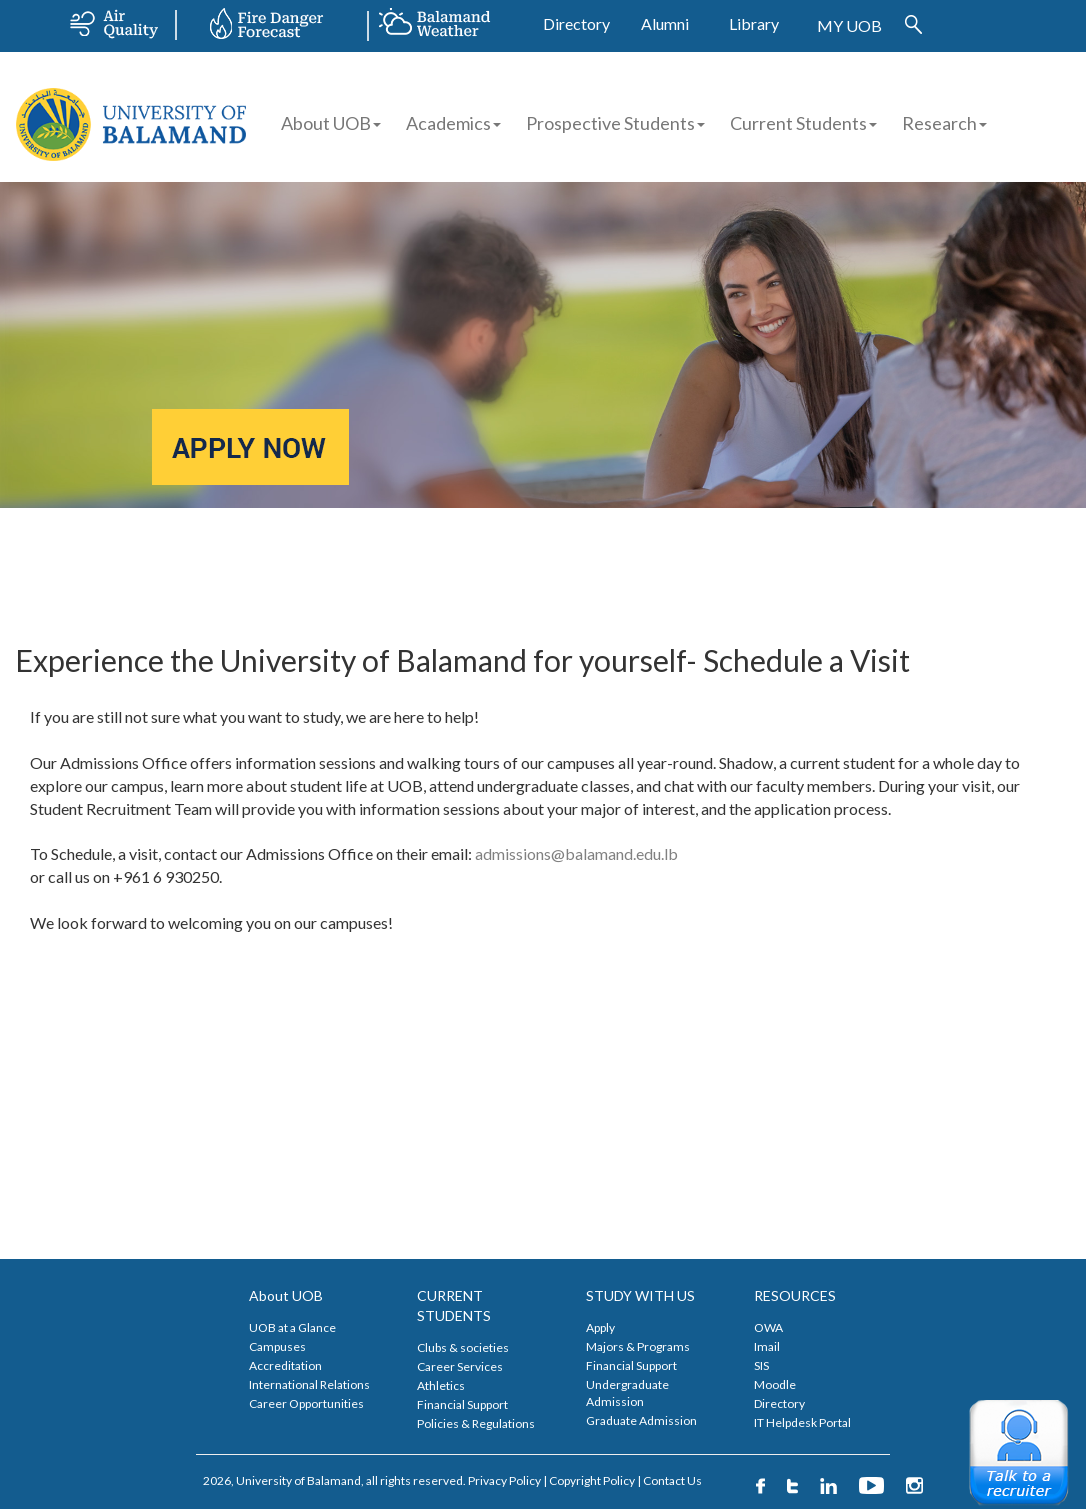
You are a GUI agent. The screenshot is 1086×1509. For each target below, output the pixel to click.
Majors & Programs (638, 1346)
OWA (768, 1327)
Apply (600, 1327)
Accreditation (285, 1365)
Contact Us (672, 1480)
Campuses (277, 1346)
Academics (453, 123)
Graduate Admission (641, 1420)
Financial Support (462, 1404)
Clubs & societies (463, 1347)
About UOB (331, 123)
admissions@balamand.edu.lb (576, 853)
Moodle (775, 1384)
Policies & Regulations (476, 1423)
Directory (576, 23)
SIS (761, 1365)
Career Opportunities (306, 1403)
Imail (767, 1346)
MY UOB (849, 25)
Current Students (798, 123)
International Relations (309, 1384)
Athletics (441, 1385)
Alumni (665, 23)
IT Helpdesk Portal (802, 1422)
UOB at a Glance (292, 1327)
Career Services (460, 1366)
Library (754, 23)
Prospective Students (610, 123)
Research (944, 123)
